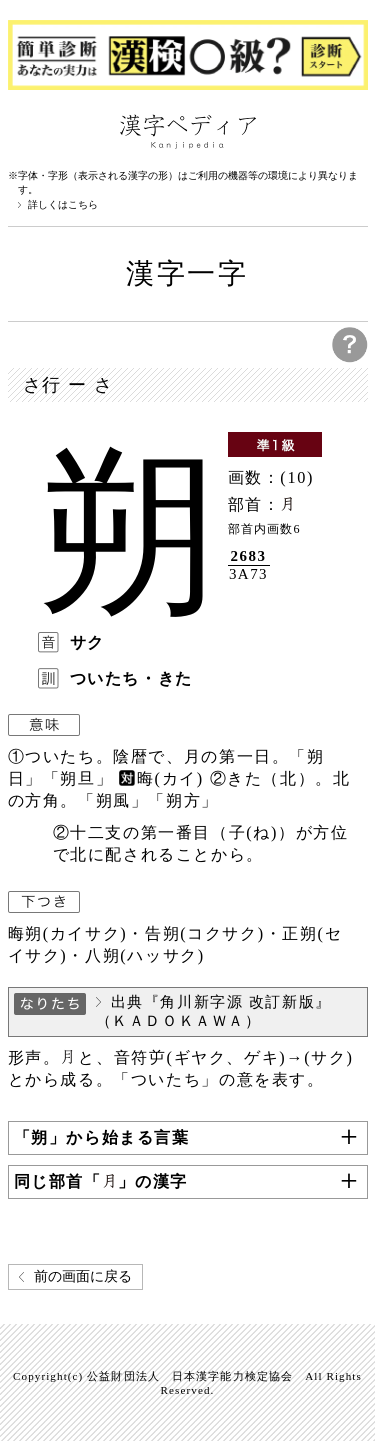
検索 (348, 130)
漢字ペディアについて (28, 130)
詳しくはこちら (63, 205)
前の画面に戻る (83, 1276)
